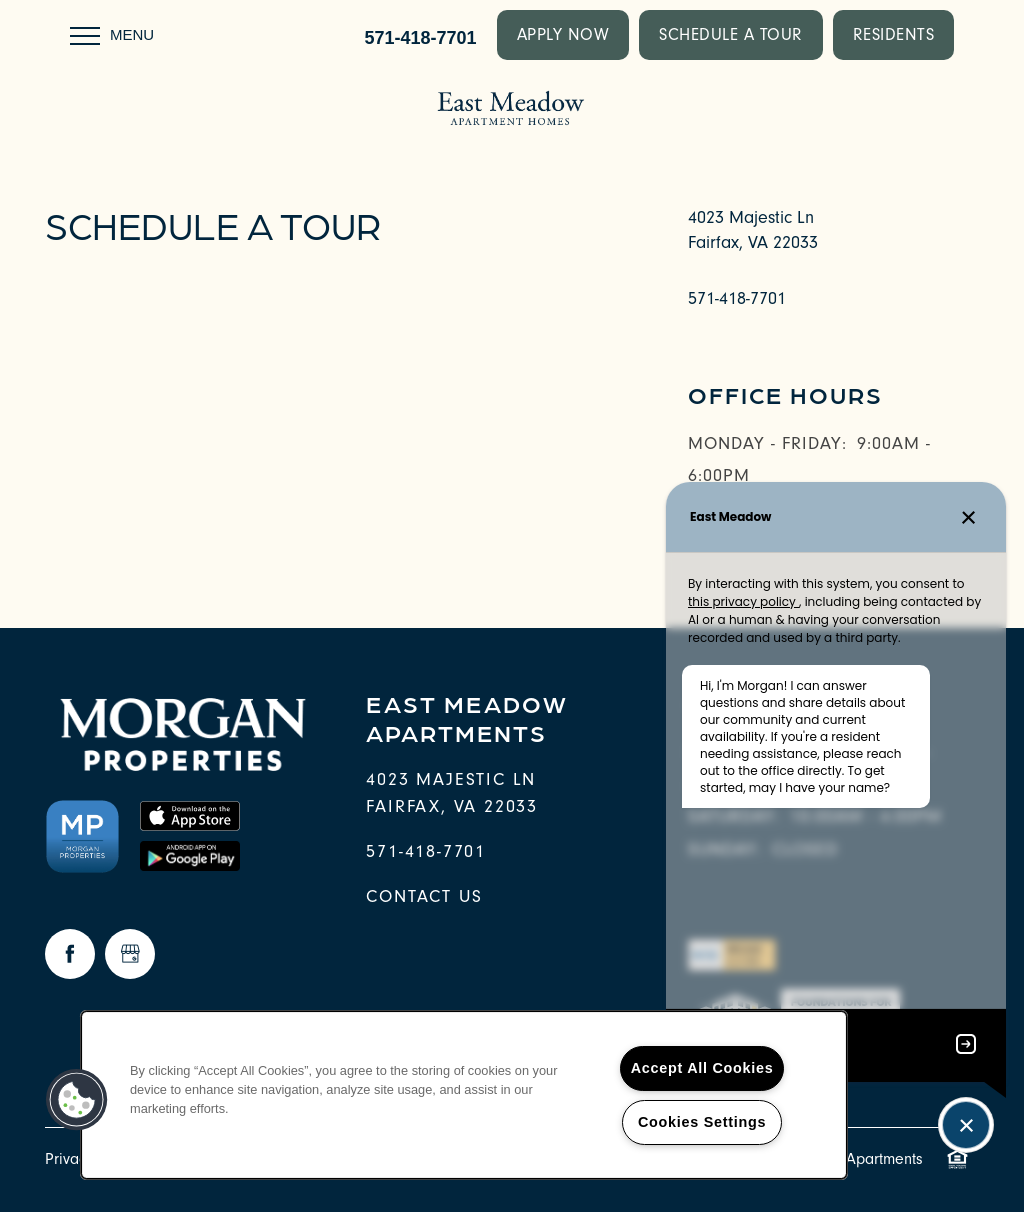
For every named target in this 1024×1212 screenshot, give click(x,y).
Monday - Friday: (767, 443)
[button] (563, 35)
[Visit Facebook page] (70, 954)
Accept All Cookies (702, 1068)
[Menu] (112, 35)
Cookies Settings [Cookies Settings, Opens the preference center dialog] (702, 1122)
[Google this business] (130, 954)
